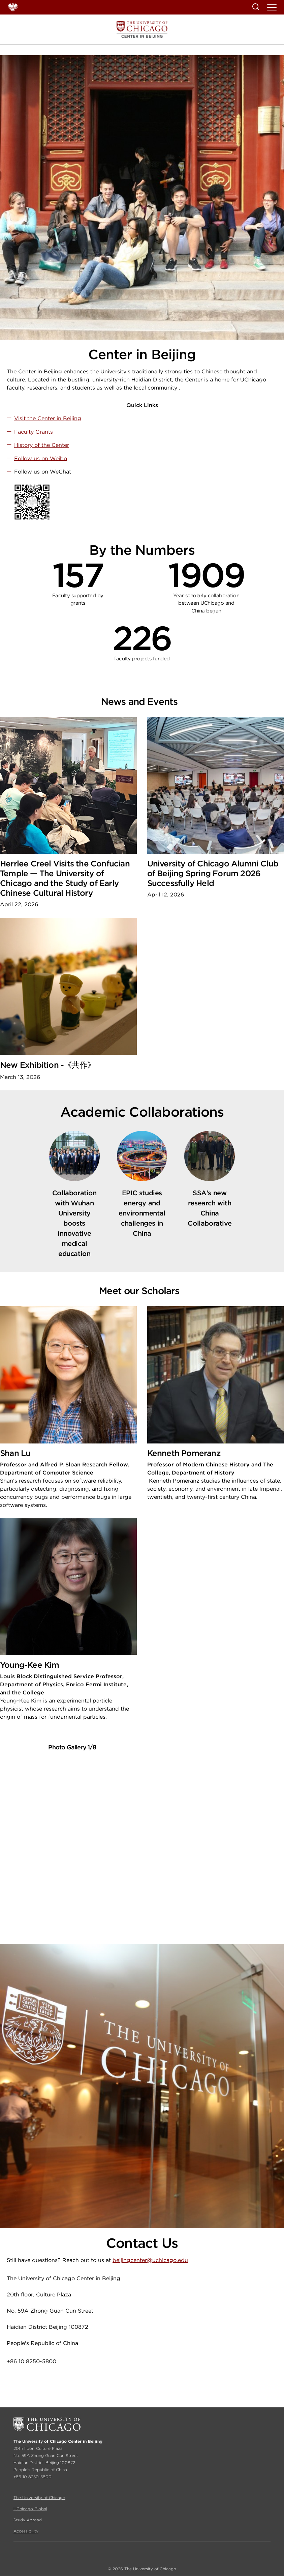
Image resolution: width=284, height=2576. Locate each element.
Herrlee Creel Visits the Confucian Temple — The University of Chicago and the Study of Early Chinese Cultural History (65, 878)
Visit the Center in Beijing (47, 418)
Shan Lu (15, 1453)
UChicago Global (30, 2508)
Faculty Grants (33, 431)
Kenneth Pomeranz (183, 1453)
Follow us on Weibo (40, 458)
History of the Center (41, 445)
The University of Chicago (39, 2497)
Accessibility (25, 2531)
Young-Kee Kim (29, 1665)
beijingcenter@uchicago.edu (150, 2260)
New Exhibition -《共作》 (47, 1065)
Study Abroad (27, 2519)
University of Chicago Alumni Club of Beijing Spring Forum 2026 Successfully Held (213, 873)
